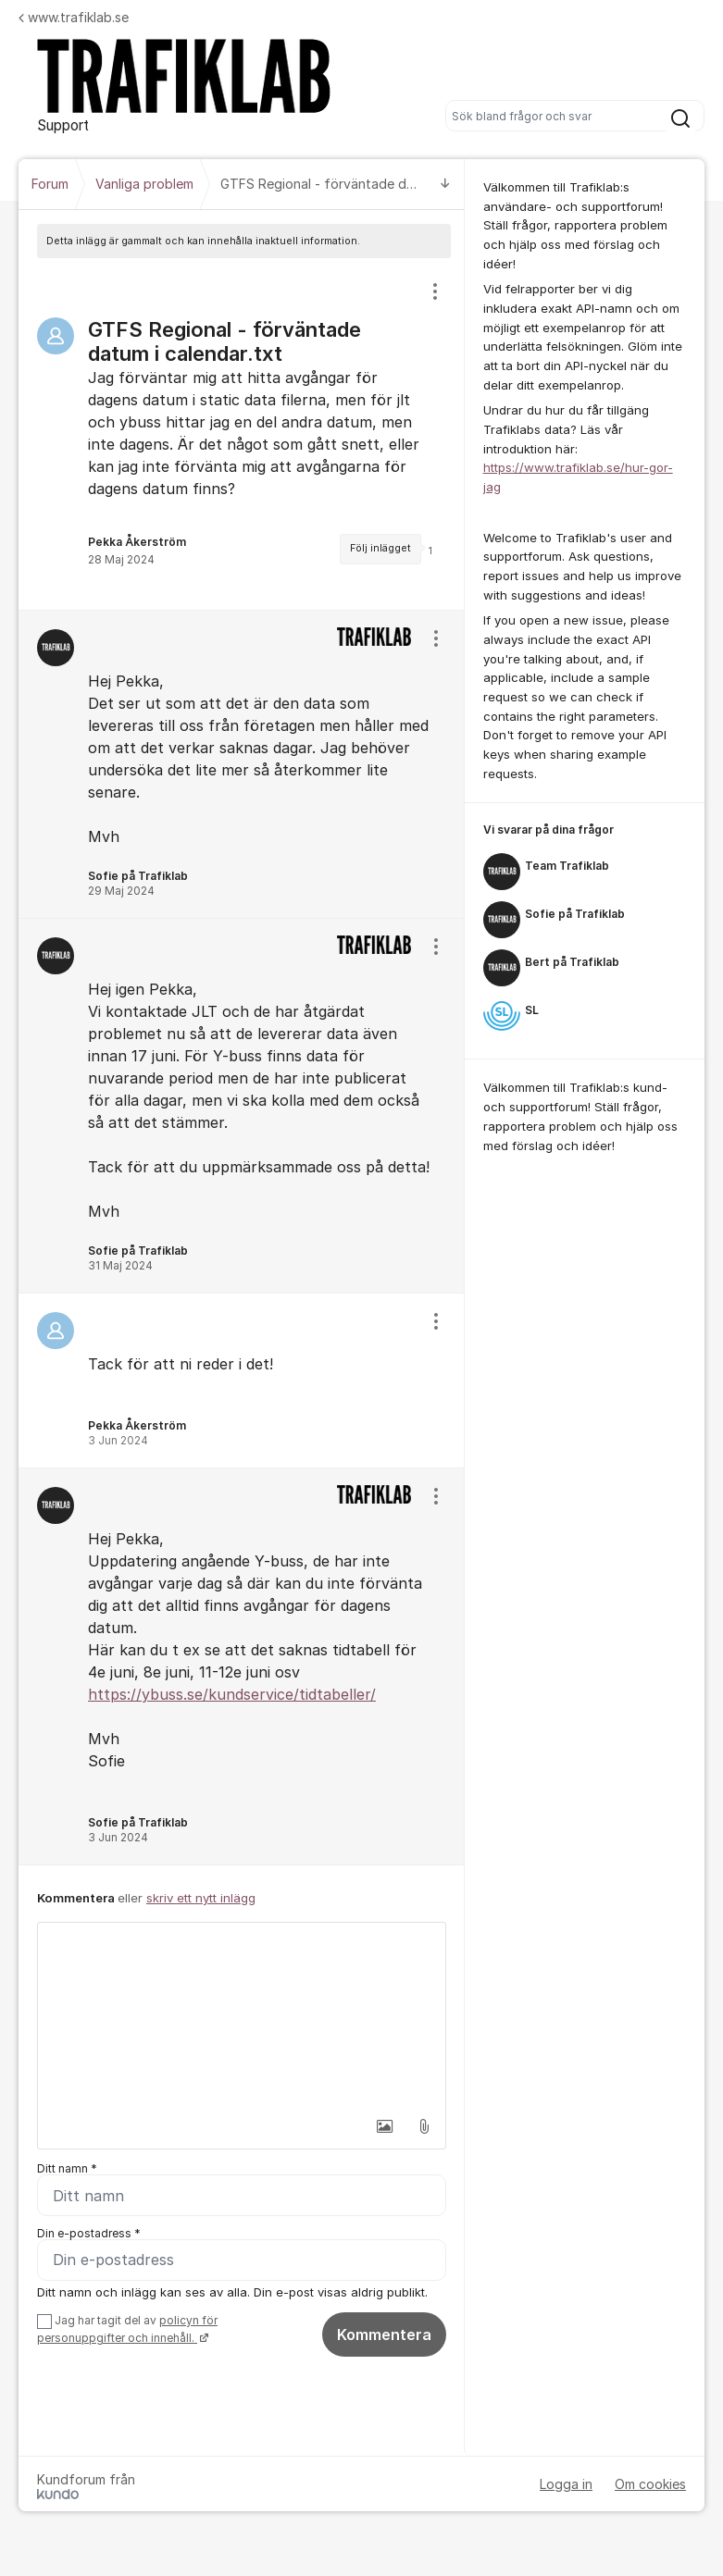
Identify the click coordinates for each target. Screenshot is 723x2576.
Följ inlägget (380, 548)
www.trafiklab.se (74, 17)
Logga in (566, 2484)
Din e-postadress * (89, 2233)
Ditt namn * (67, 2168)
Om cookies (650, 2484)
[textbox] (241, 2015)
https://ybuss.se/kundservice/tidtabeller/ (232, 1694)
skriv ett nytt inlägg (201, 1897)
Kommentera (384, 2334)
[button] (385, 2126)
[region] (242, 434)
